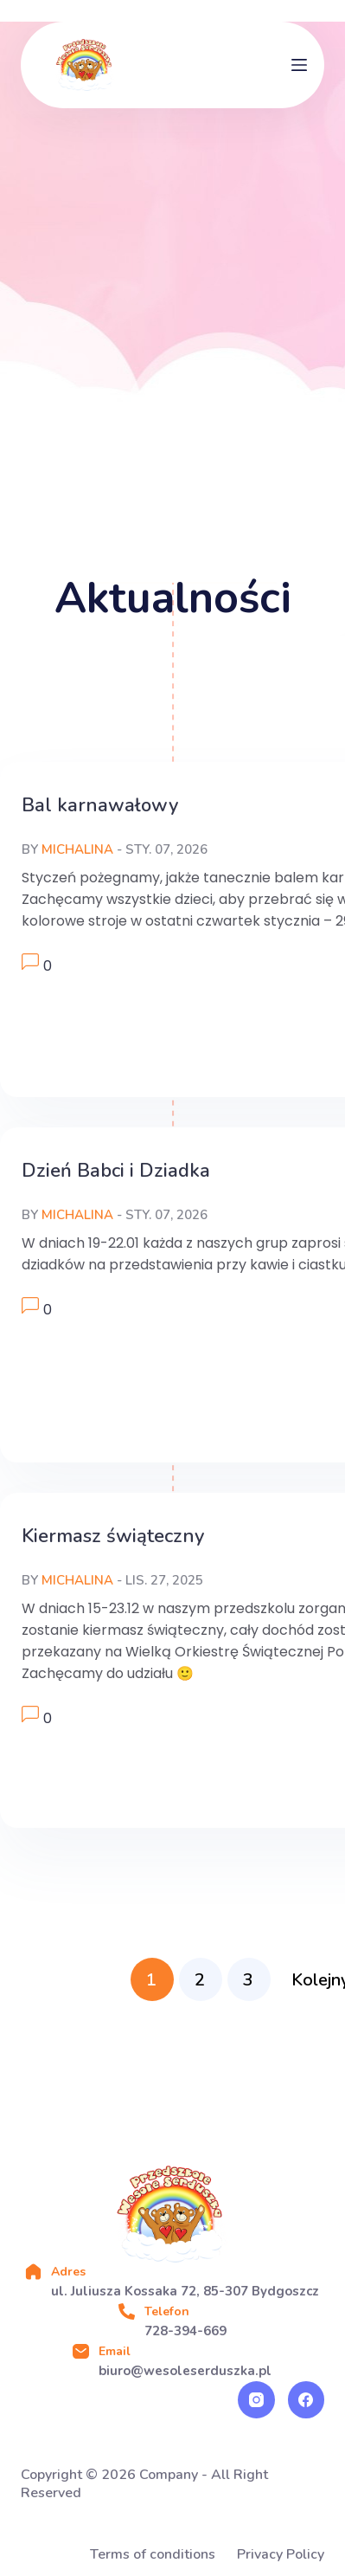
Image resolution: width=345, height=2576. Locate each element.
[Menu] (299, 65)
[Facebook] (306, 2399)
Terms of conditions (152, 2555)
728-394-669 (185, 2331)
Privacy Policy (280, 2555)
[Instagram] (256, 2399)
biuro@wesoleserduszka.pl (185, 2370)
